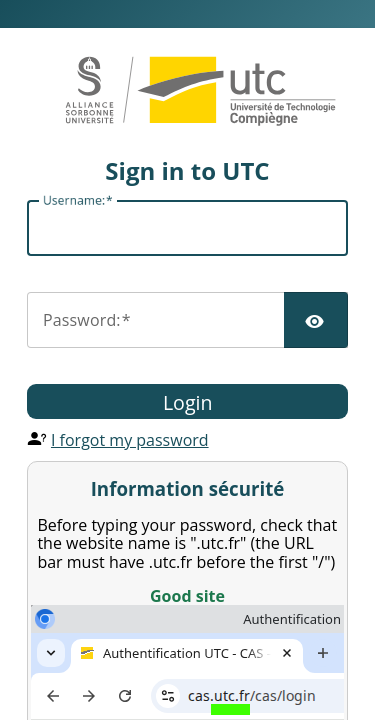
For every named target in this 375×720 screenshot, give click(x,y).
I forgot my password (130, 440)
